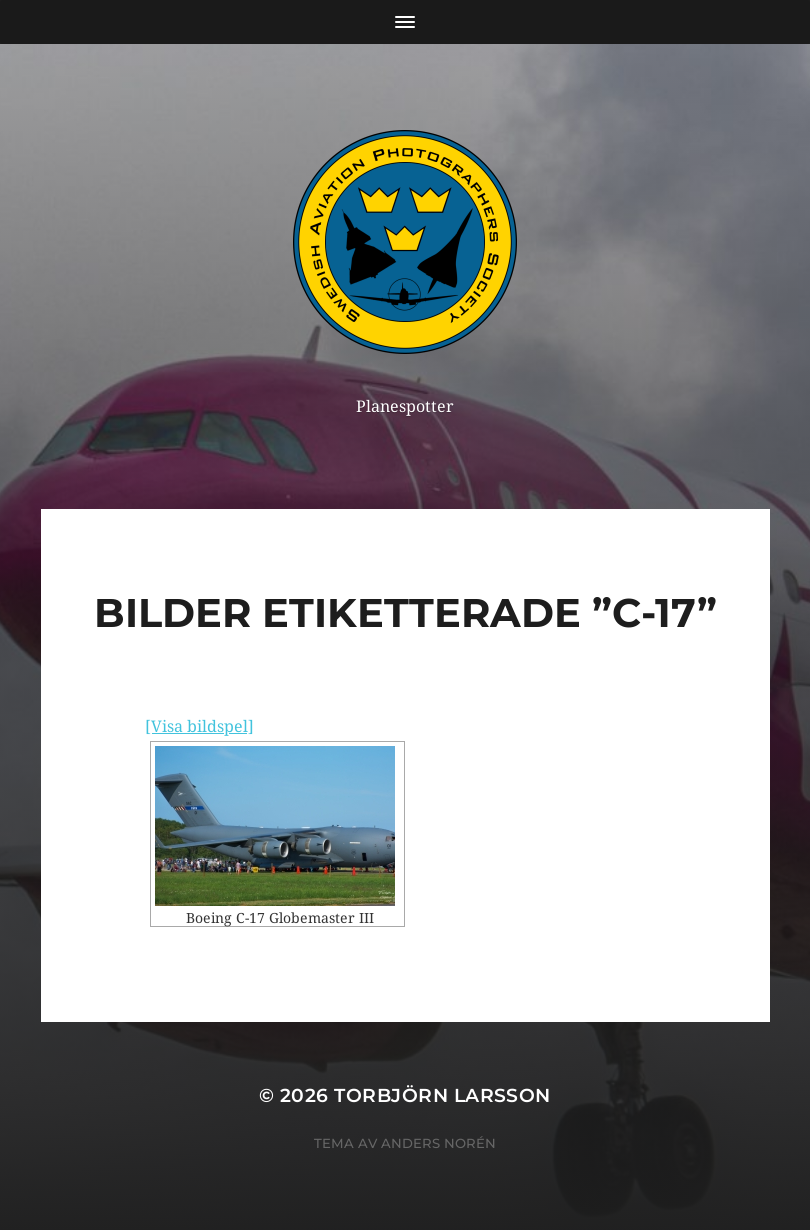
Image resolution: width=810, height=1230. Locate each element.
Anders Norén (438, 1143)
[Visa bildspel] (199, 726)
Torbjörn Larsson (442, 1095)
